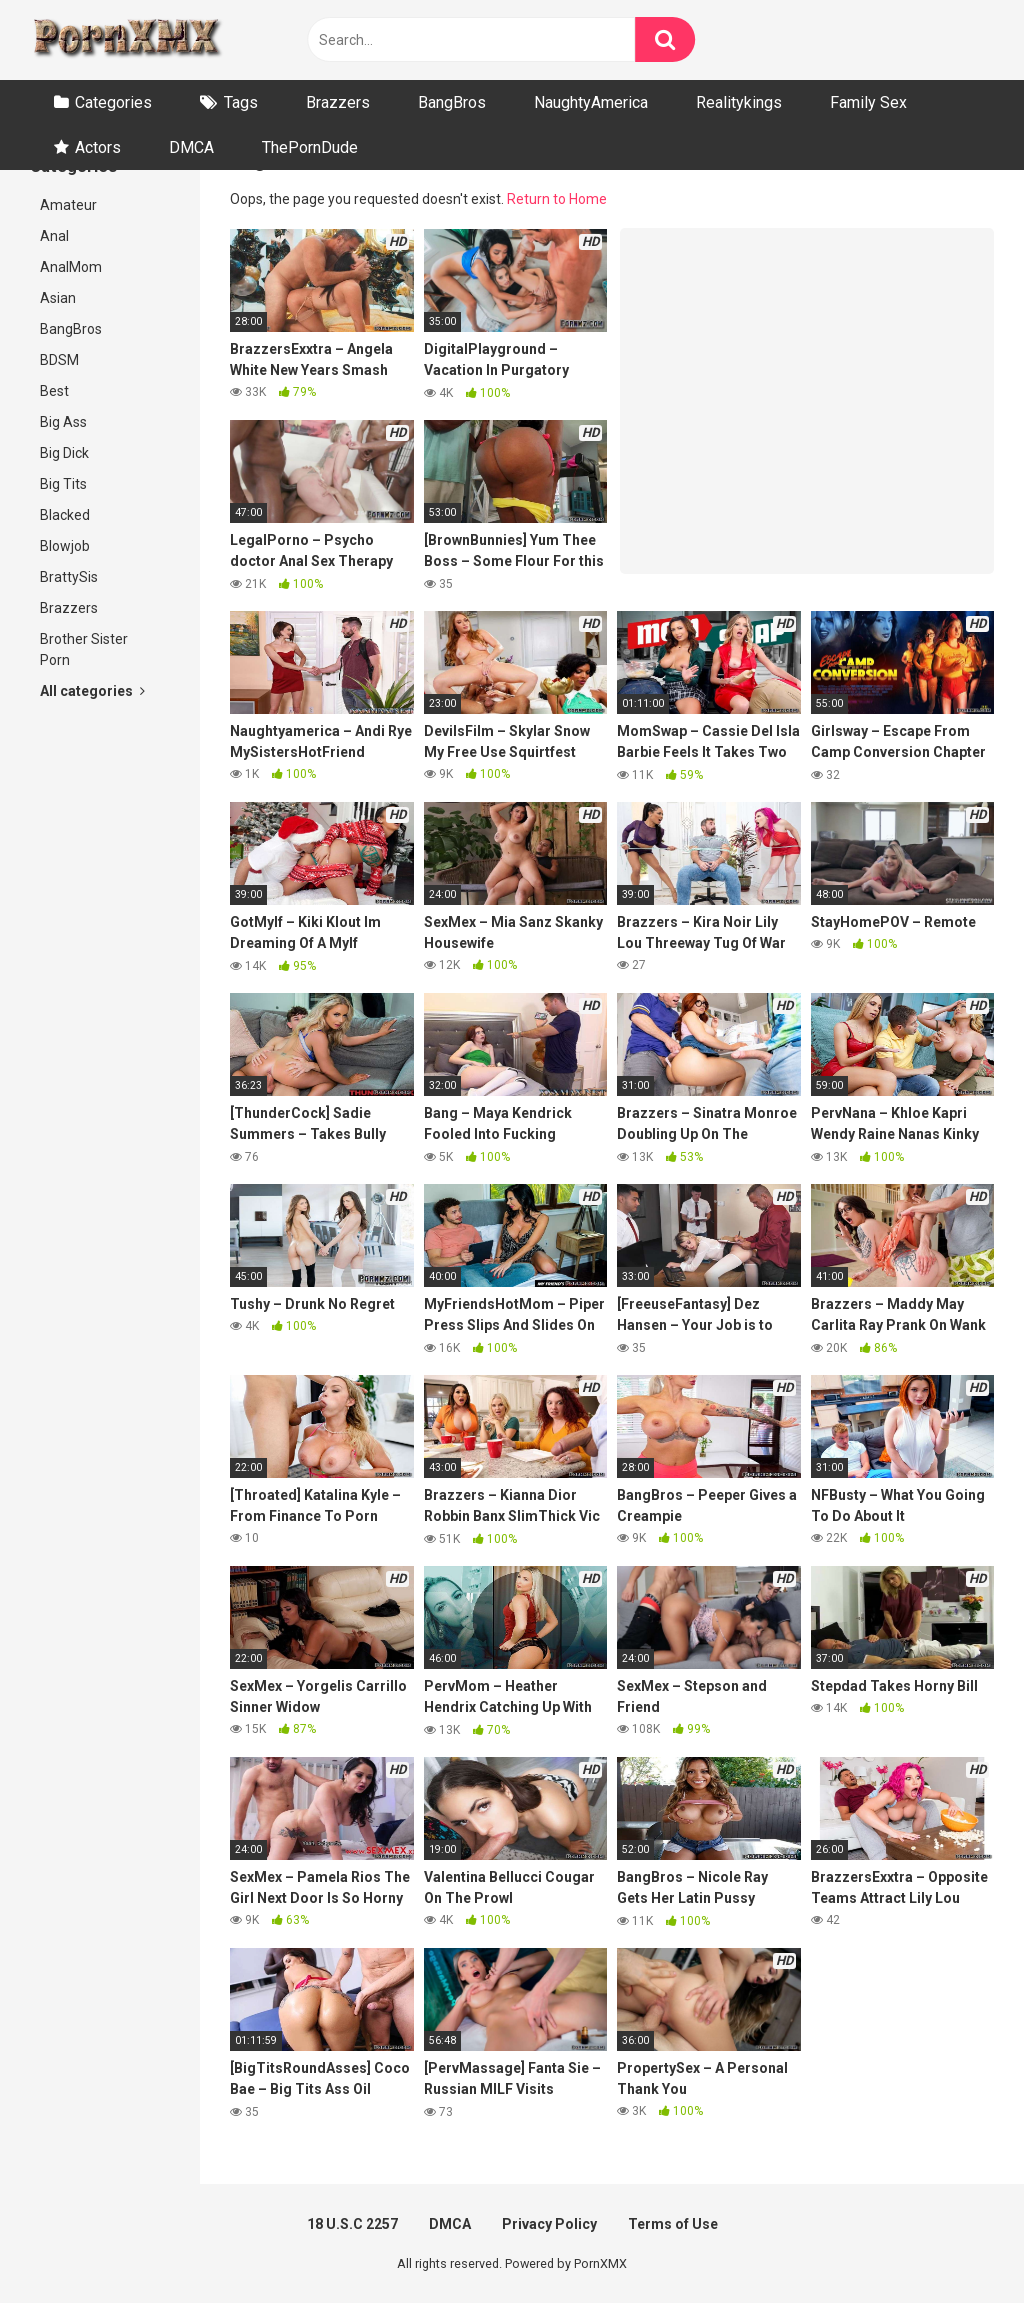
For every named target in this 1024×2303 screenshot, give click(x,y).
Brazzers (338, 102)
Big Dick (64, 453)
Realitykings (739, 102)
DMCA (191, 147)
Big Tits (63, 484)
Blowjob (65, 546)
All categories (92, 691)
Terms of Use (673, 2224)
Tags (241, 102)
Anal (54, 236)
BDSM (59, 360)
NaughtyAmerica (591, 102)
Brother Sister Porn (84, 649)
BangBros (452, 102)
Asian (58, 298)
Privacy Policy (549, 2224)
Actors (98, 147)
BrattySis (69, 577)
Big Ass (63, 422)
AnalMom (71, 267)
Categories (113, 102)
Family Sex (868, 102)
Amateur (68, 205)
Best (54, 391)
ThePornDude (310, 147)
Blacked (65, 515)
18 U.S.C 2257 (352, 2224)
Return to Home (557, 199)
